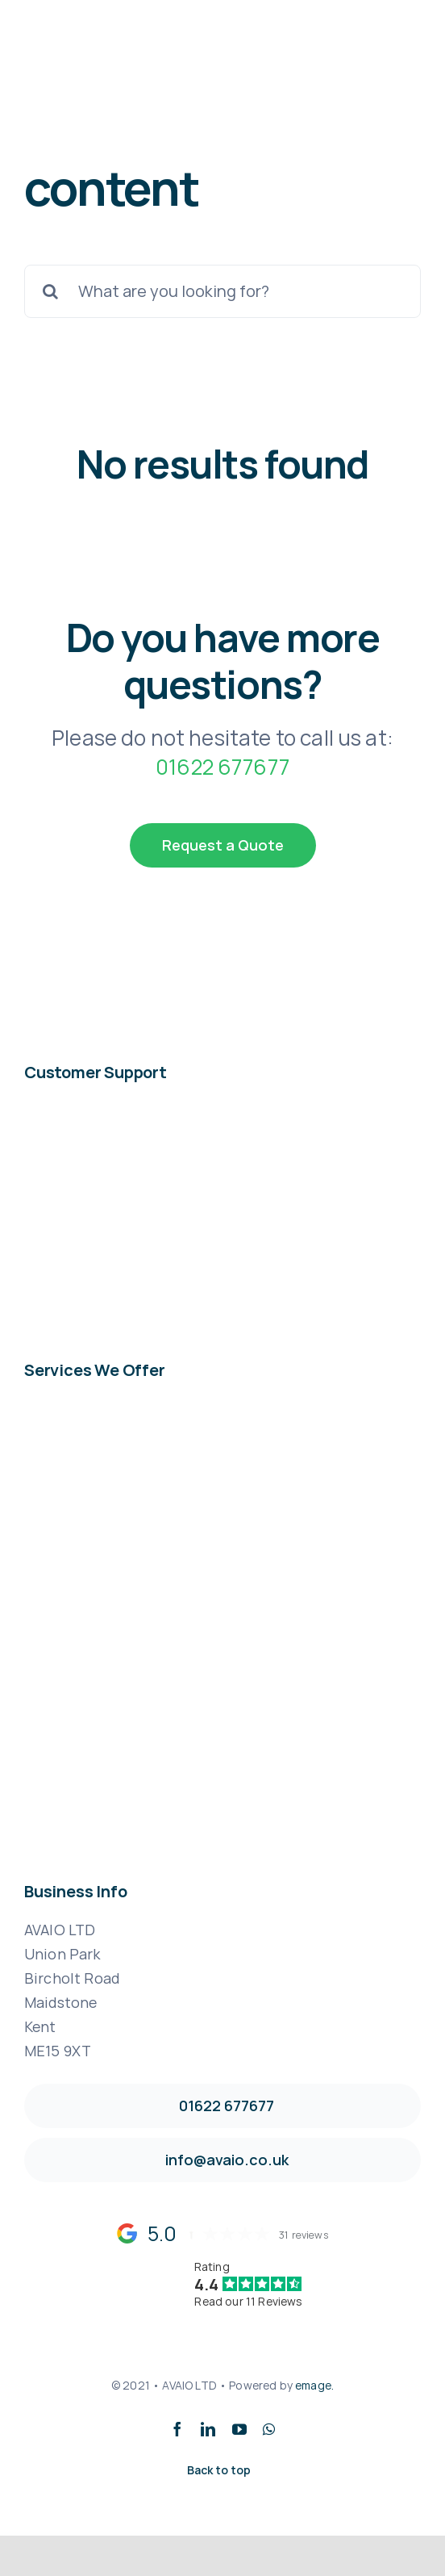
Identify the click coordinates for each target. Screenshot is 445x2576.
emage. (314, 2385)
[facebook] (177, 2429)
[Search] (50, 291)
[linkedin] (208, 2429)
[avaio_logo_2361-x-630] (93, 54)
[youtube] (239, 2429)
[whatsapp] (269, 2429)
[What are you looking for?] (222, 291)
